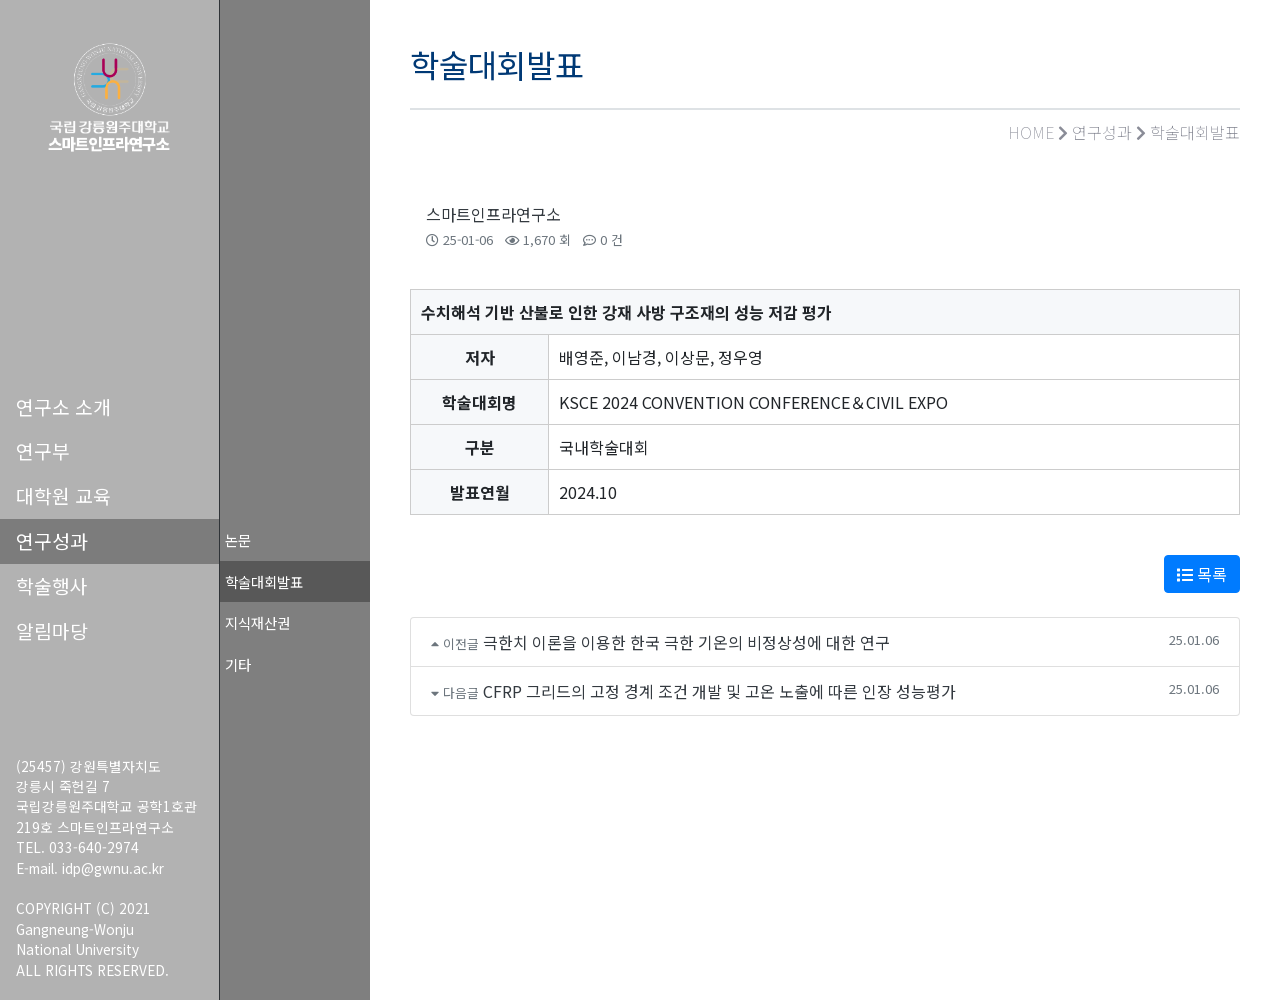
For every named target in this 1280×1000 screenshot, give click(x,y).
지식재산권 (257, 622)
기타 (238, 664)
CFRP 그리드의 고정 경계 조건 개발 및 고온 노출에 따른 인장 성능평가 (719, 691)
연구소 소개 (63, 407)
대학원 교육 (63, 496)
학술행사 (52, 586)
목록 (1202, 574)
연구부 (43, 451)
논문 (238, 539)
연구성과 (52, 541)
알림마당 (52, 631)
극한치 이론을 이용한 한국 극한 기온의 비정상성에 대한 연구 (686, 642)
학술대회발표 (264, 581)
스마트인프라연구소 (493, 214)
